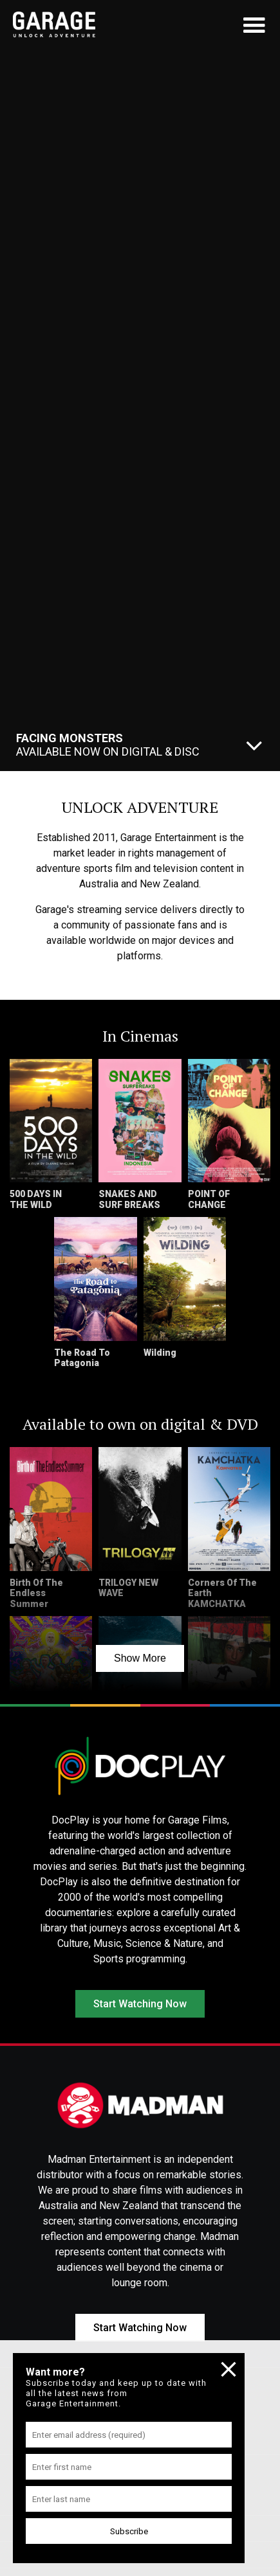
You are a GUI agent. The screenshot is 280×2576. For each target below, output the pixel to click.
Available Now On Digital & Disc (108, 744)
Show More (140, 1658)
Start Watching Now (140, 2004)
